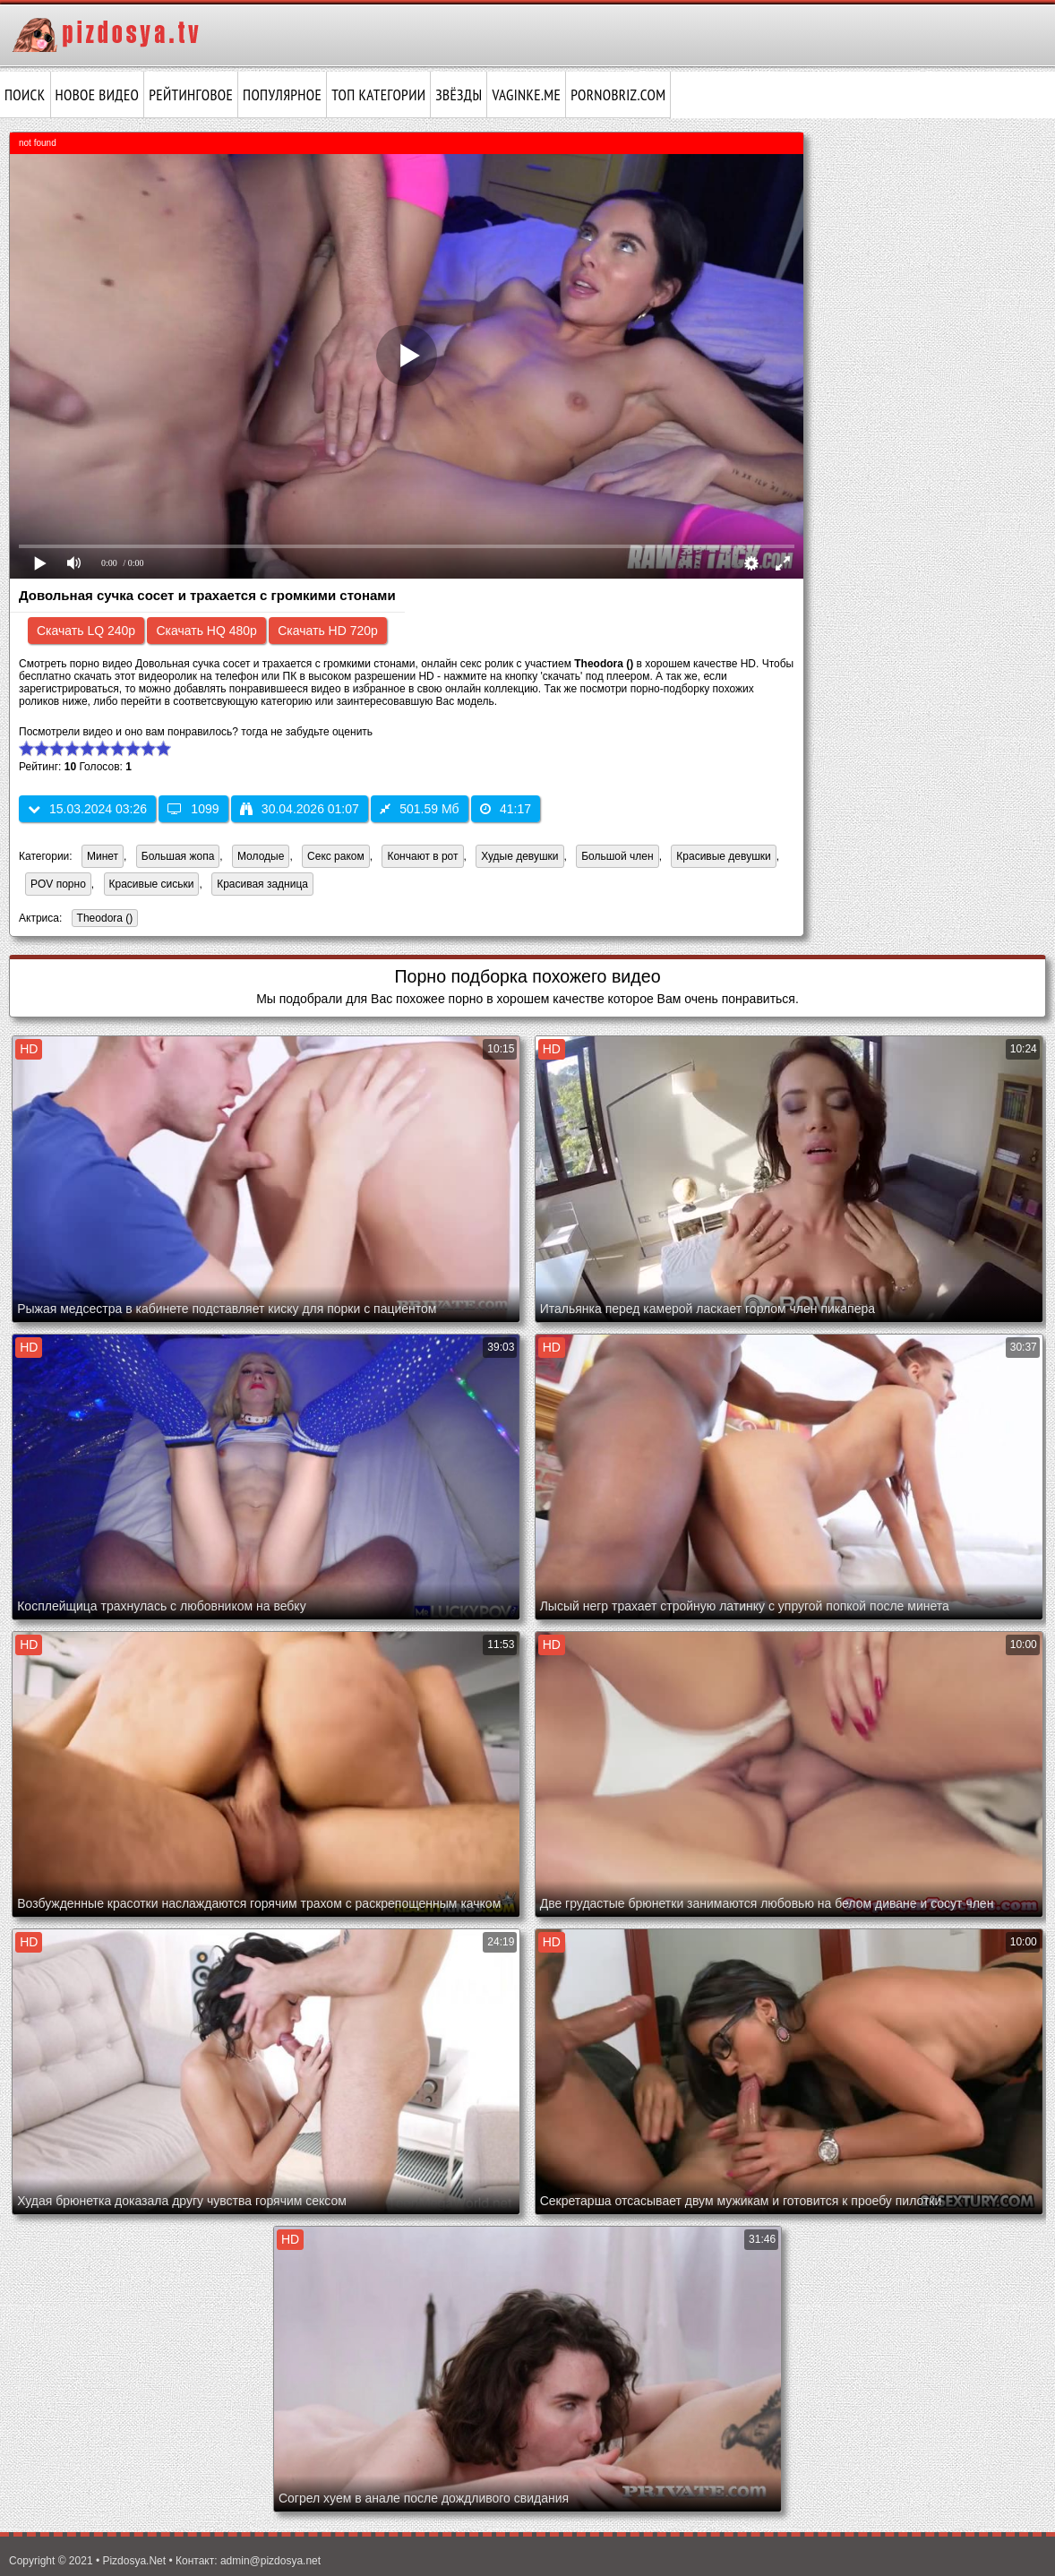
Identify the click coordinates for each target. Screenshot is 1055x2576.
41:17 (505, 809)
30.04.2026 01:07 (299, 809)
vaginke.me (526, 95)
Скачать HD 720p (328, 630)
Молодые (260, 856)
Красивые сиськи (151, 884)
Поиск (25, 95)
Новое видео (98, 95)
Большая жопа (178, 856)
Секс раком (336, 856)
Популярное (282, 95)
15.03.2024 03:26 (87, 809)
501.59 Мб (419, 809)
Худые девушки (519, 856)
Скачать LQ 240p (86, 630)
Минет (102, 856)
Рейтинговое (191, 95)
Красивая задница (262, 884)
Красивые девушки (723, 856)
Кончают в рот (422, 856)
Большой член (617, 856)
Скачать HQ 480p (206, 630)
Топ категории (378, 95)
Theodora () (102, 919)
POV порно (58, 884)
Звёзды (458, 95)
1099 (193, 809)
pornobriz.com (617, 95)
